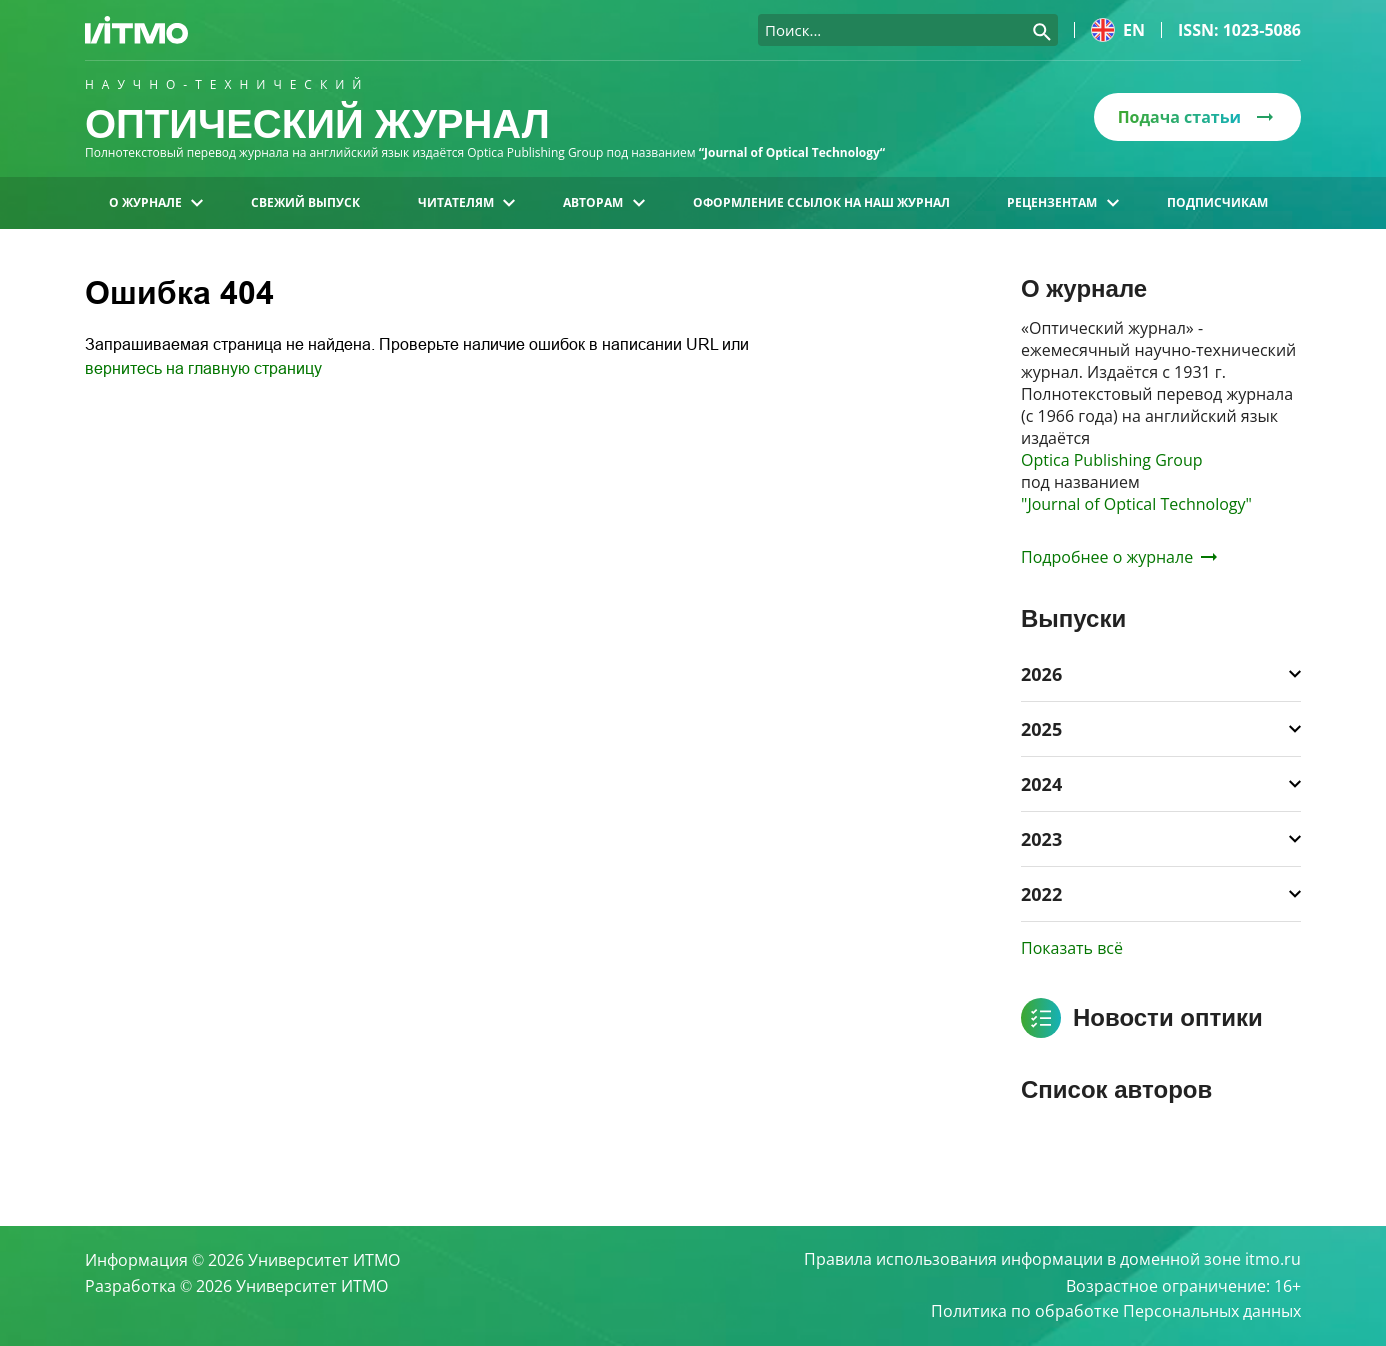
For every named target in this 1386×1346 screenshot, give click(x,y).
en (1118, 30)
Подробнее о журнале (1119, 557)
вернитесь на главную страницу (203, 368)
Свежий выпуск (305, 202)
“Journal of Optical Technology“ (792, 152)
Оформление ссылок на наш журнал (821, 202)
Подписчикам (1217, 202)
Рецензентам (1062, 202)
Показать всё (1072, 948)
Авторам (603, 202)
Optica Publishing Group (1112, 460)
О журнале (156, 202)
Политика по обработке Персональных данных (1116, 1312)
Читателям (466, 202)
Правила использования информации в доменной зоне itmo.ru (1052, 1260)
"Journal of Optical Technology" (1136, 504)
